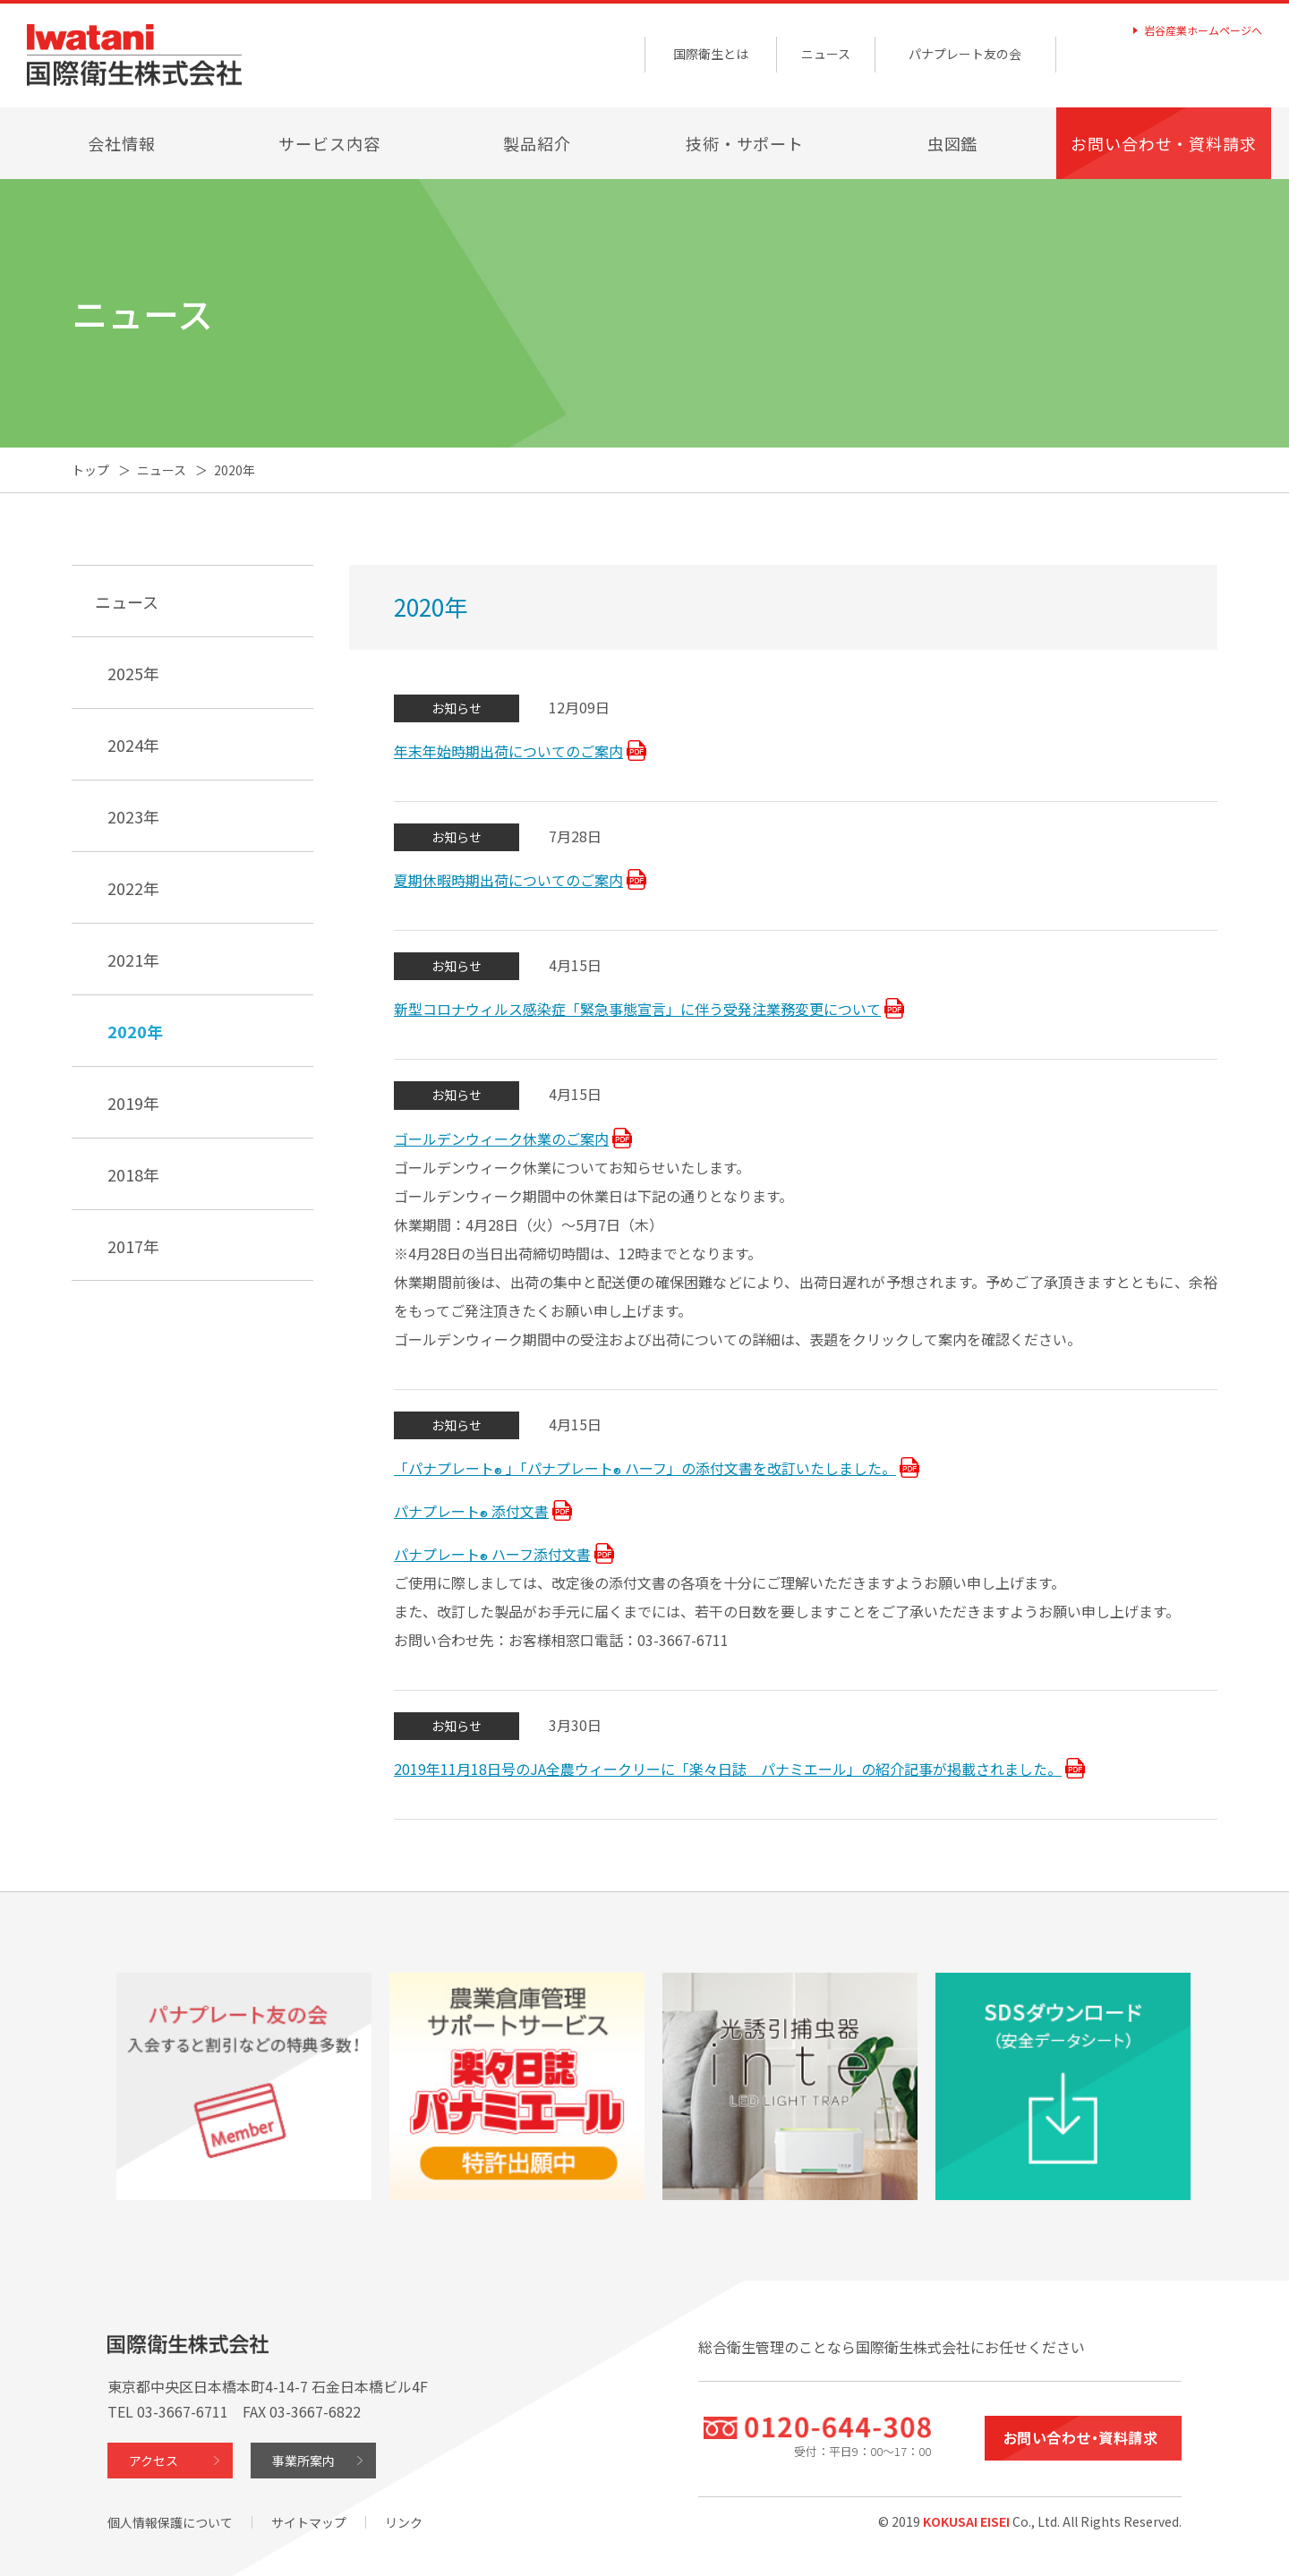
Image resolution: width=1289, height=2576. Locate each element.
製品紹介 (537, 143)
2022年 (133, 888)
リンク (404, 2522)
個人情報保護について (170, 2522)
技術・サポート (745, 143)
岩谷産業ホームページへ (1203, 30)
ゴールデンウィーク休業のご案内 (501, 1138)
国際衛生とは (710, 54)
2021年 (133, 959)
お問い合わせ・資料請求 (1164, 143)
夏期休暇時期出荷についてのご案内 (508, 880)
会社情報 (122, 143)
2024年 (133, 744)
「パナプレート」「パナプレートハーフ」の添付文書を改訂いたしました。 (645, 1469)
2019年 (133, 1102)
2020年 (135, 1031)
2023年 (133, 816)
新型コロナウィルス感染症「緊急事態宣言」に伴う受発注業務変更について (637, 1008)
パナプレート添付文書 (471, 1512)
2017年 (133, 1246)
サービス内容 (329, 143)
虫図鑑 (952, 143)
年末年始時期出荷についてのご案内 (508, 751)
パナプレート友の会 (965, 54)
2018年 (133, 1174)
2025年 (133, 673)
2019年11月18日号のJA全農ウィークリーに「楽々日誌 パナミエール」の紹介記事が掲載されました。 (728, 1768)
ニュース (825, 54)
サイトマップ (308, 2522)
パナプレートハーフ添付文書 (492, 1555)
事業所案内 (303, 2460)
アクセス (153, 2460)
